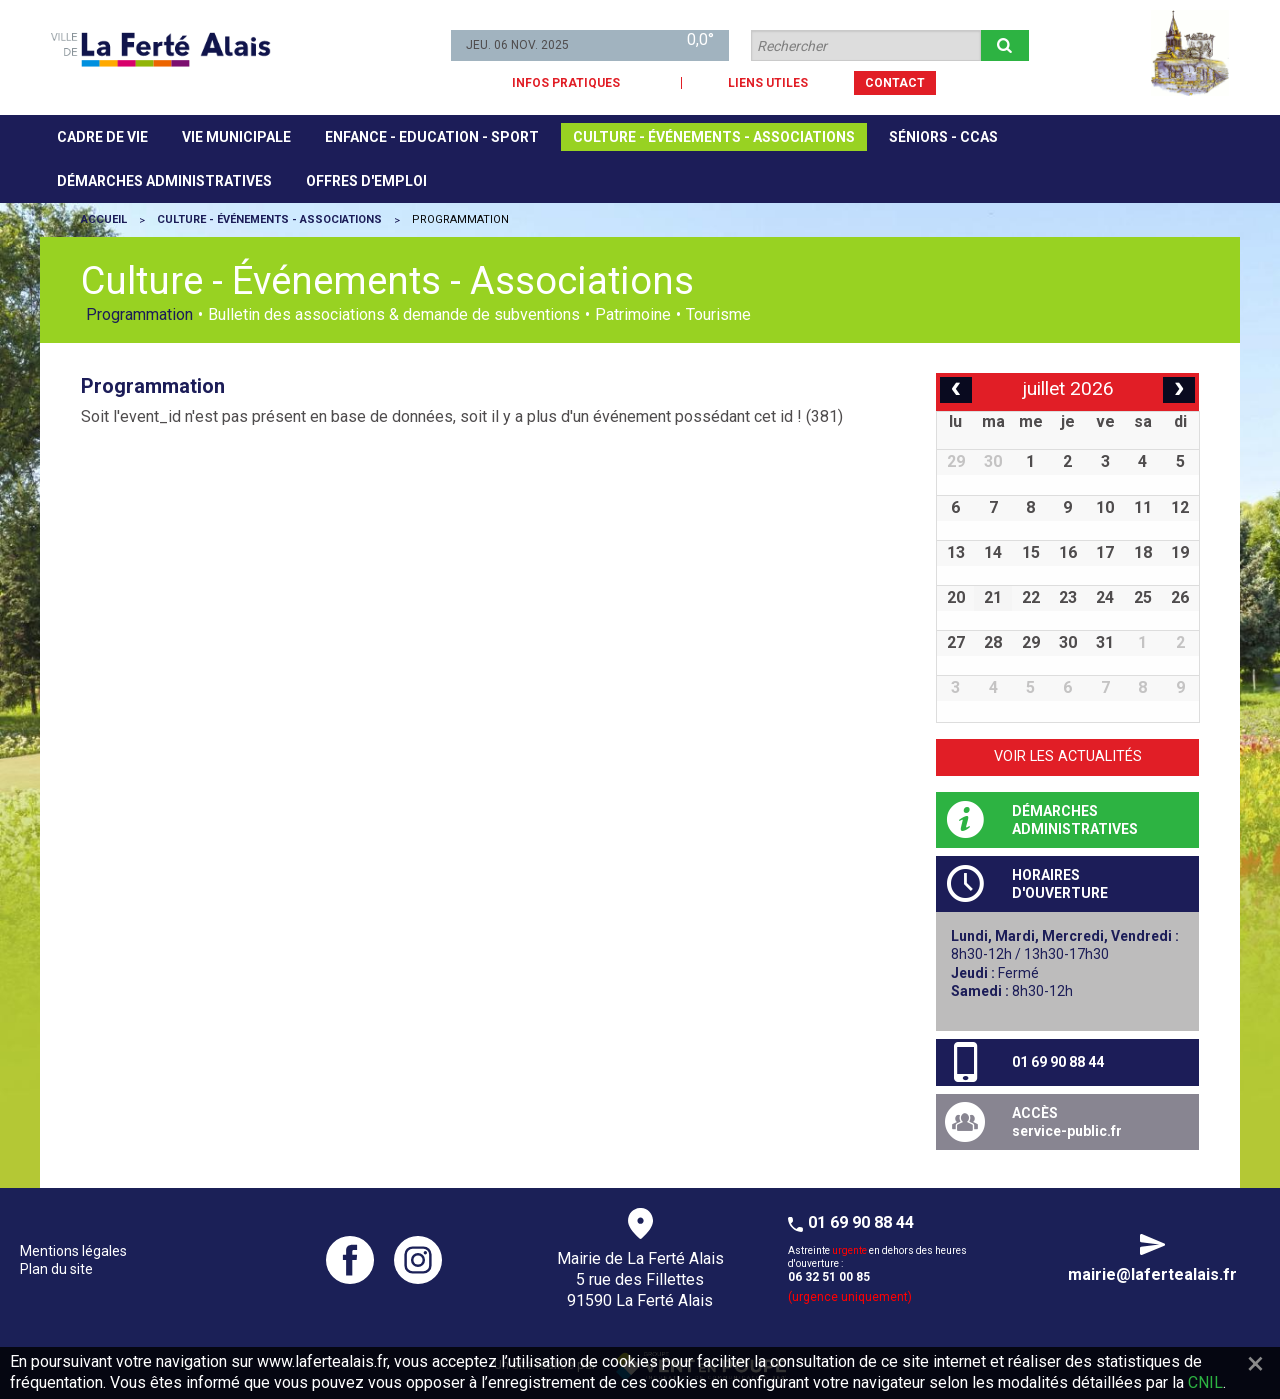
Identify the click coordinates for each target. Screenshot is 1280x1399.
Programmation (139, 315)
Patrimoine (633, 315)
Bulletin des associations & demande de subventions (394, 315)
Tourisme (718, 315)
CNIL (1205, 1382)
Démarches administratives (164, 181)
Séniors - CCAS (943, 137)
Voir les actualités (1068, 756)
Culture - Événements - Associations (714, 137)
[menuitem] (102, 137)
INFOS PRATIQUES (566, 83)
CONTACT (895, 83)
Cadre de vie (102, 137)
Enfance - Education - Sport (432, 137)
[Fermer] (1255, 1363)
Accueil (104, 219)
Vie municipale (236, 137)
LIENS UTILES (768, 83)
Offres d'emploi (366, 181)
